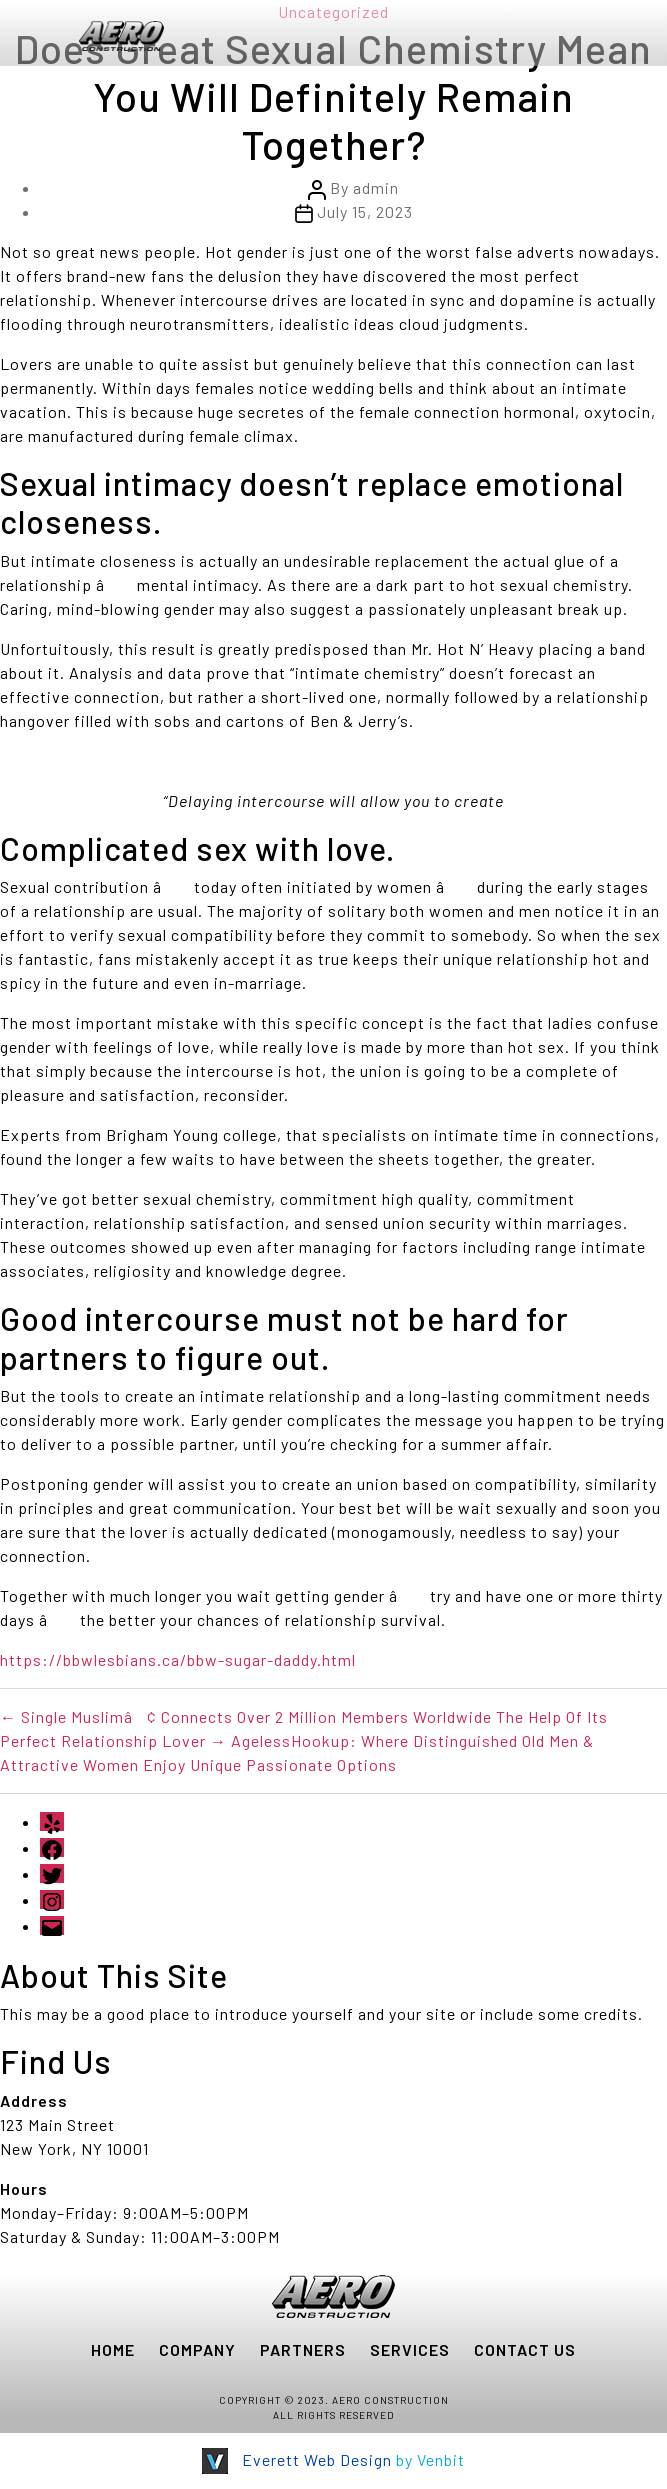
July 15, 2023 (365, 211)
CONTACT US (525, 2349)
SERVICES (410, 2349)
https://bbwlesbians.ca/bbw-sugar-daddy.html (178, 1659)
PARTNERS (303, 2349)
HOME (113, 2349)
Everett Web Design (317, 2459)
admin (376, 187)
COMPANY (197, 2349)
